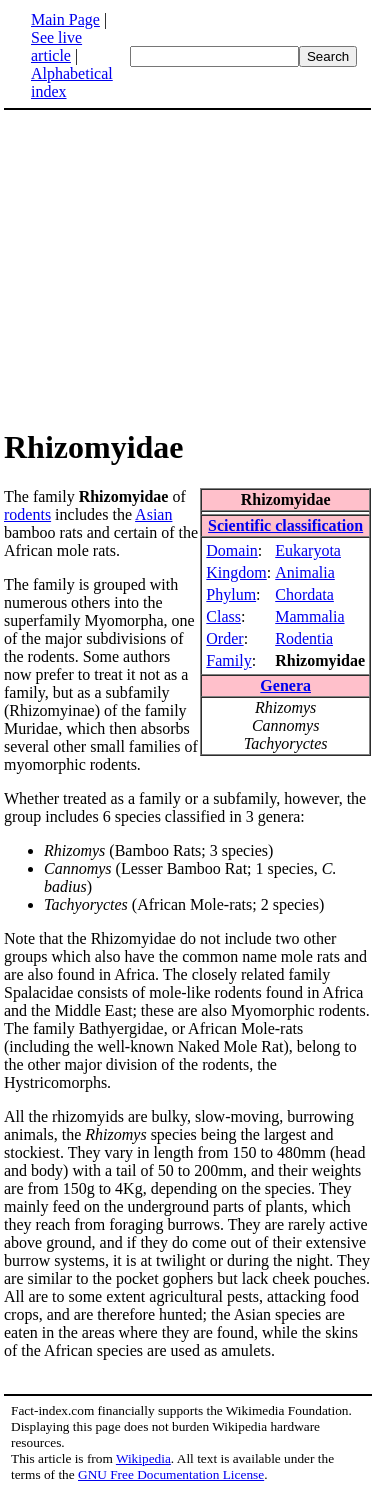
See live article (56, 46)
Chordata (304, 594)
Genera (285, 685)
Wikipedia (143, 1458)
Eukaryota (308, 550)
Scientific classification (285, 525)
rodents (27, 514)
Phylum (231, 594)
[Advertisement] (172, 268)
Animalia (305, 572)
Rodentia (304, 638)
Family (228, 660)
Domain (232, 550)
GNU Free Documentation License (171, 1474)
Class (223, 616)
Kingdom (236, 572)
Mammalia (309, 616)
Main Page (65, 19)
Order (224, 638)
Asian (153, 514)
